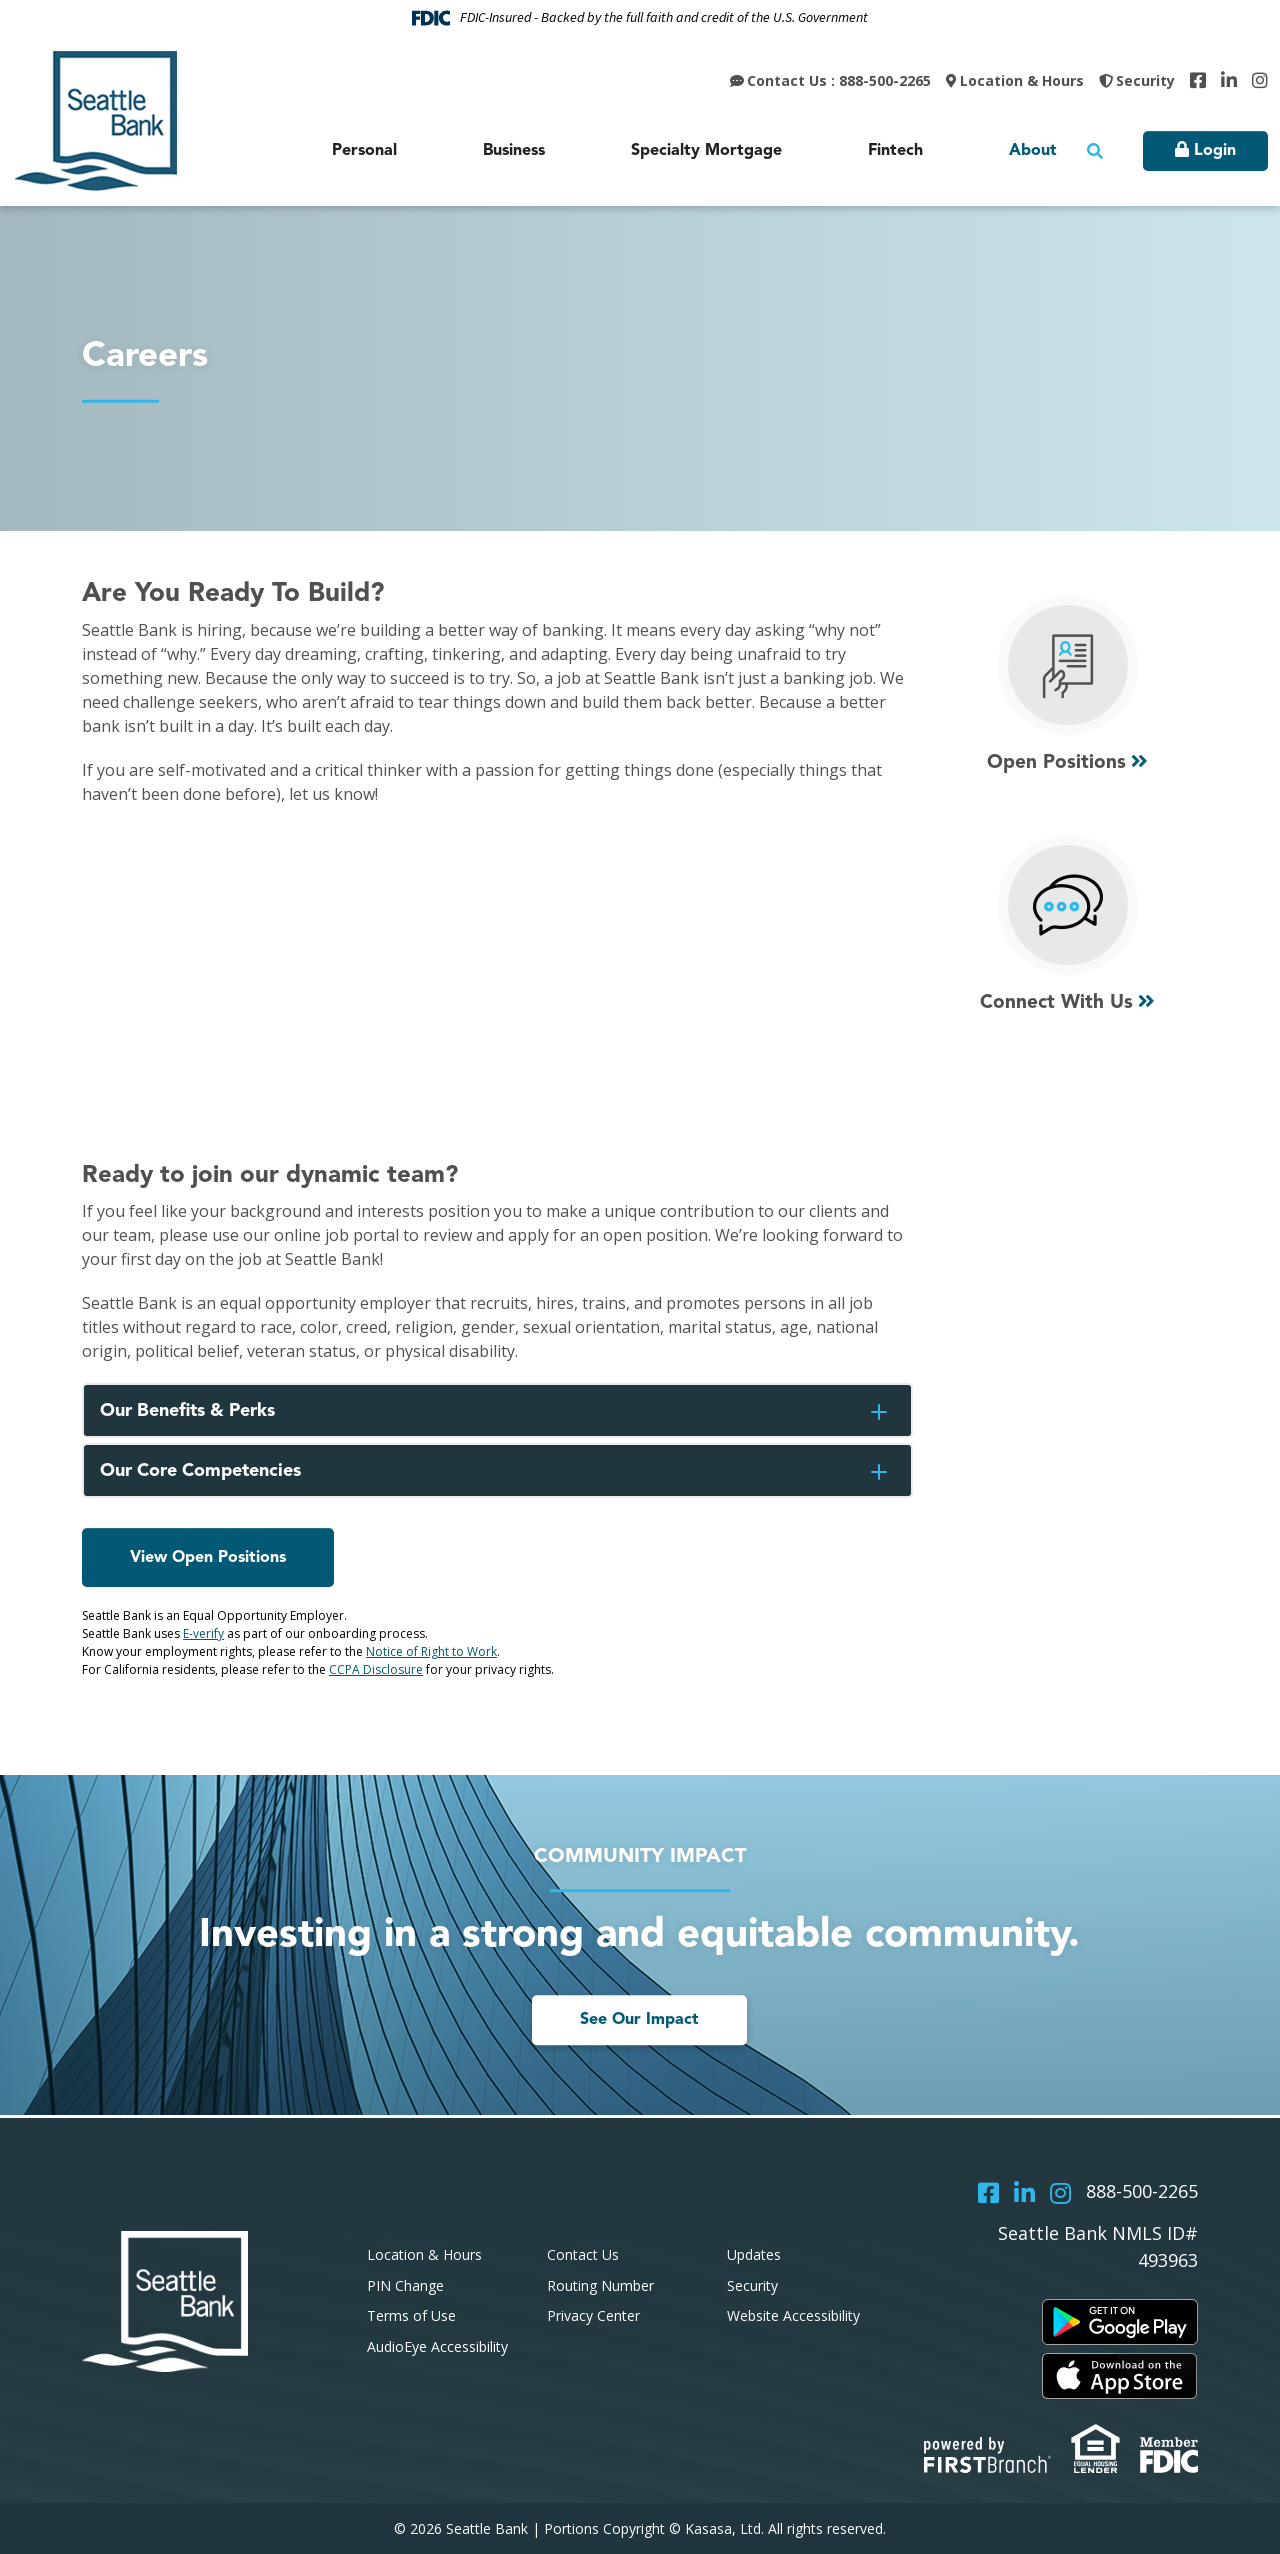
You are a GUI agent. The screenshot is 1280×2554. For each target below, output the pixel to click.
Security (1145, 80)
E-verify (203, 1633)
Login (1215, 151)
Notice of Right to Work (431, 1651)
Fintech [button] (895, 151)
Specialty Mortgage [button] (706, 151)
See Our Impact (639, 2020)
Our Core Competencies (203, 1471)
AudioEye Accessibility (437, 2346)
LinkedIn (1229, 80)
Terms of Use (411, 2315)
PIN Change (405, 2285)
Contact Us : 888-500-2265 (839, 80)
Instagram (1260, 80)
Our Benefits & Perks (190, 1411)
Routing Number (600, 2285)
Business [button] (514, 151)
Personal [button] (364, 151)
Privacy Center (593, 2315)
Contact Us (583, 2254)
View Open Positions (208, 1558)
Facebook (1198, 80)
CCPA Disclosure (376, 1669)
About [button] (1033, 151)
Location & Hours (1022, 80)
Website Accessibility (793, 2315)
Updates (754, 2254)
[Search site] (1095, 151)
